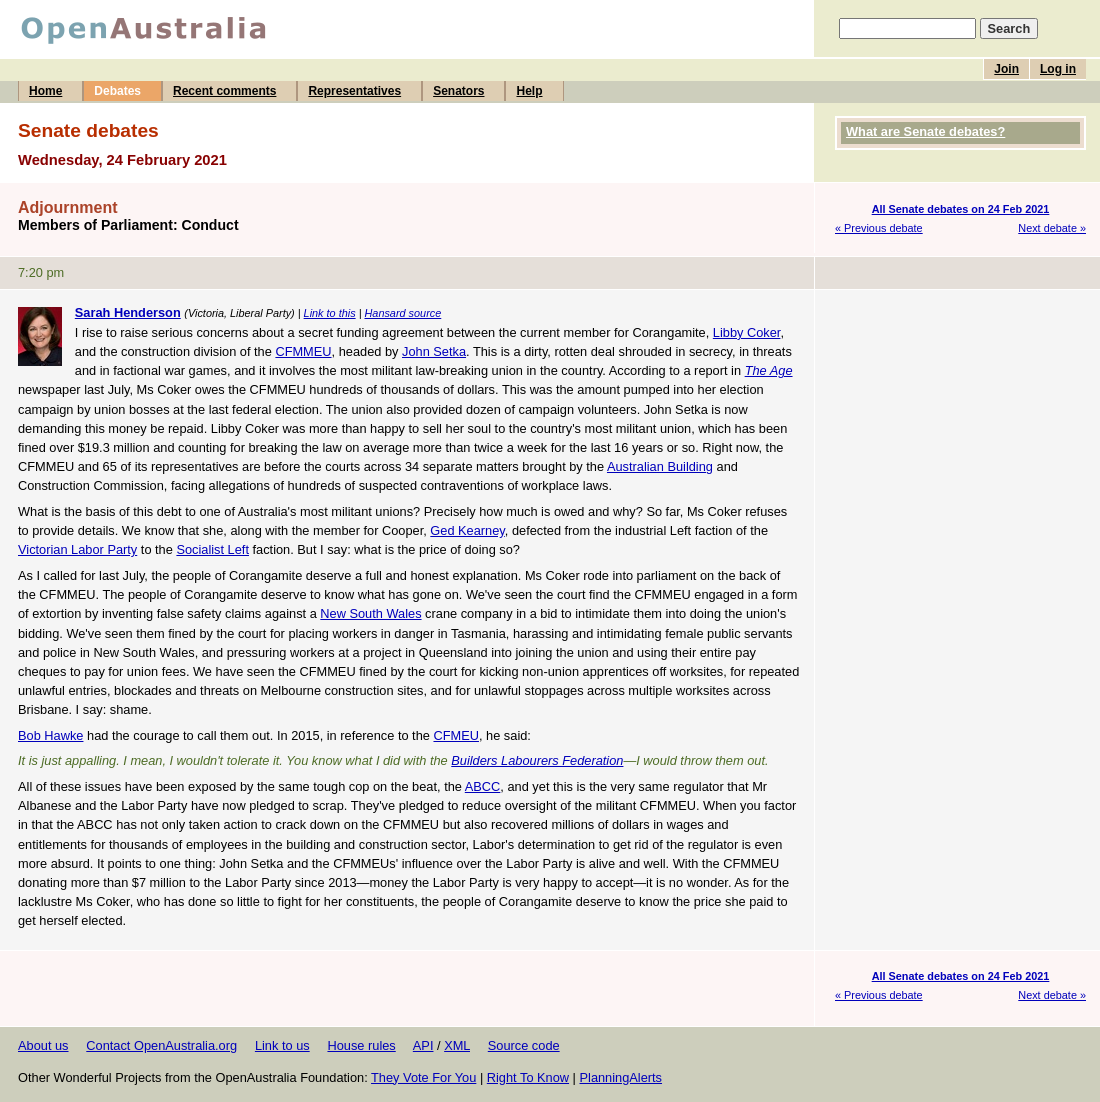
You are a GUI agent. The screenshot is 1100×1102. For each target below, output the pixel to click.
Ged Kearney (467, 530)
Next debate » (1052, 228)
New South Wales (370, 613)
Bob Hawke (50, 735)
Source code (524, 1045)
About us (43, 1045)
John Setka (434, 351)
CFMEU (456, 735)
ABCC (483, 786)
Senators (458, 91)
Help (529, 91)
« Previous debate (879, 228)
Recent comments (224, 91)
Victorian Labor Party (77, 549)
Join (1006, 69)
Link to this (330, 313)
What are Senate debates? (925, 131)
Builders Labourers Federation (537, 760)
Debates (117, 91)
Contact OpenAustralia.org (161, 1045)
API (423, 1045)
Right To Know (528, 1077)
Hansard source (402, 313)
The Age (769, 370)
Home (45, 91)
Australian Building (660, 466)
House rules (361, 1045)
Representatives (354, 91)
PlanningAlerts (621, 1077)
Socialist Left (212, 549)
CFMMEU (303, 351)
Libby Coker (747, 332)
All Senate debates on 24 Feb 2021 (961, 209)
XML (457, 1045)
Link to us (282, 1045)
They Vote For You (423, 1077)
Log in (1058, 69)
